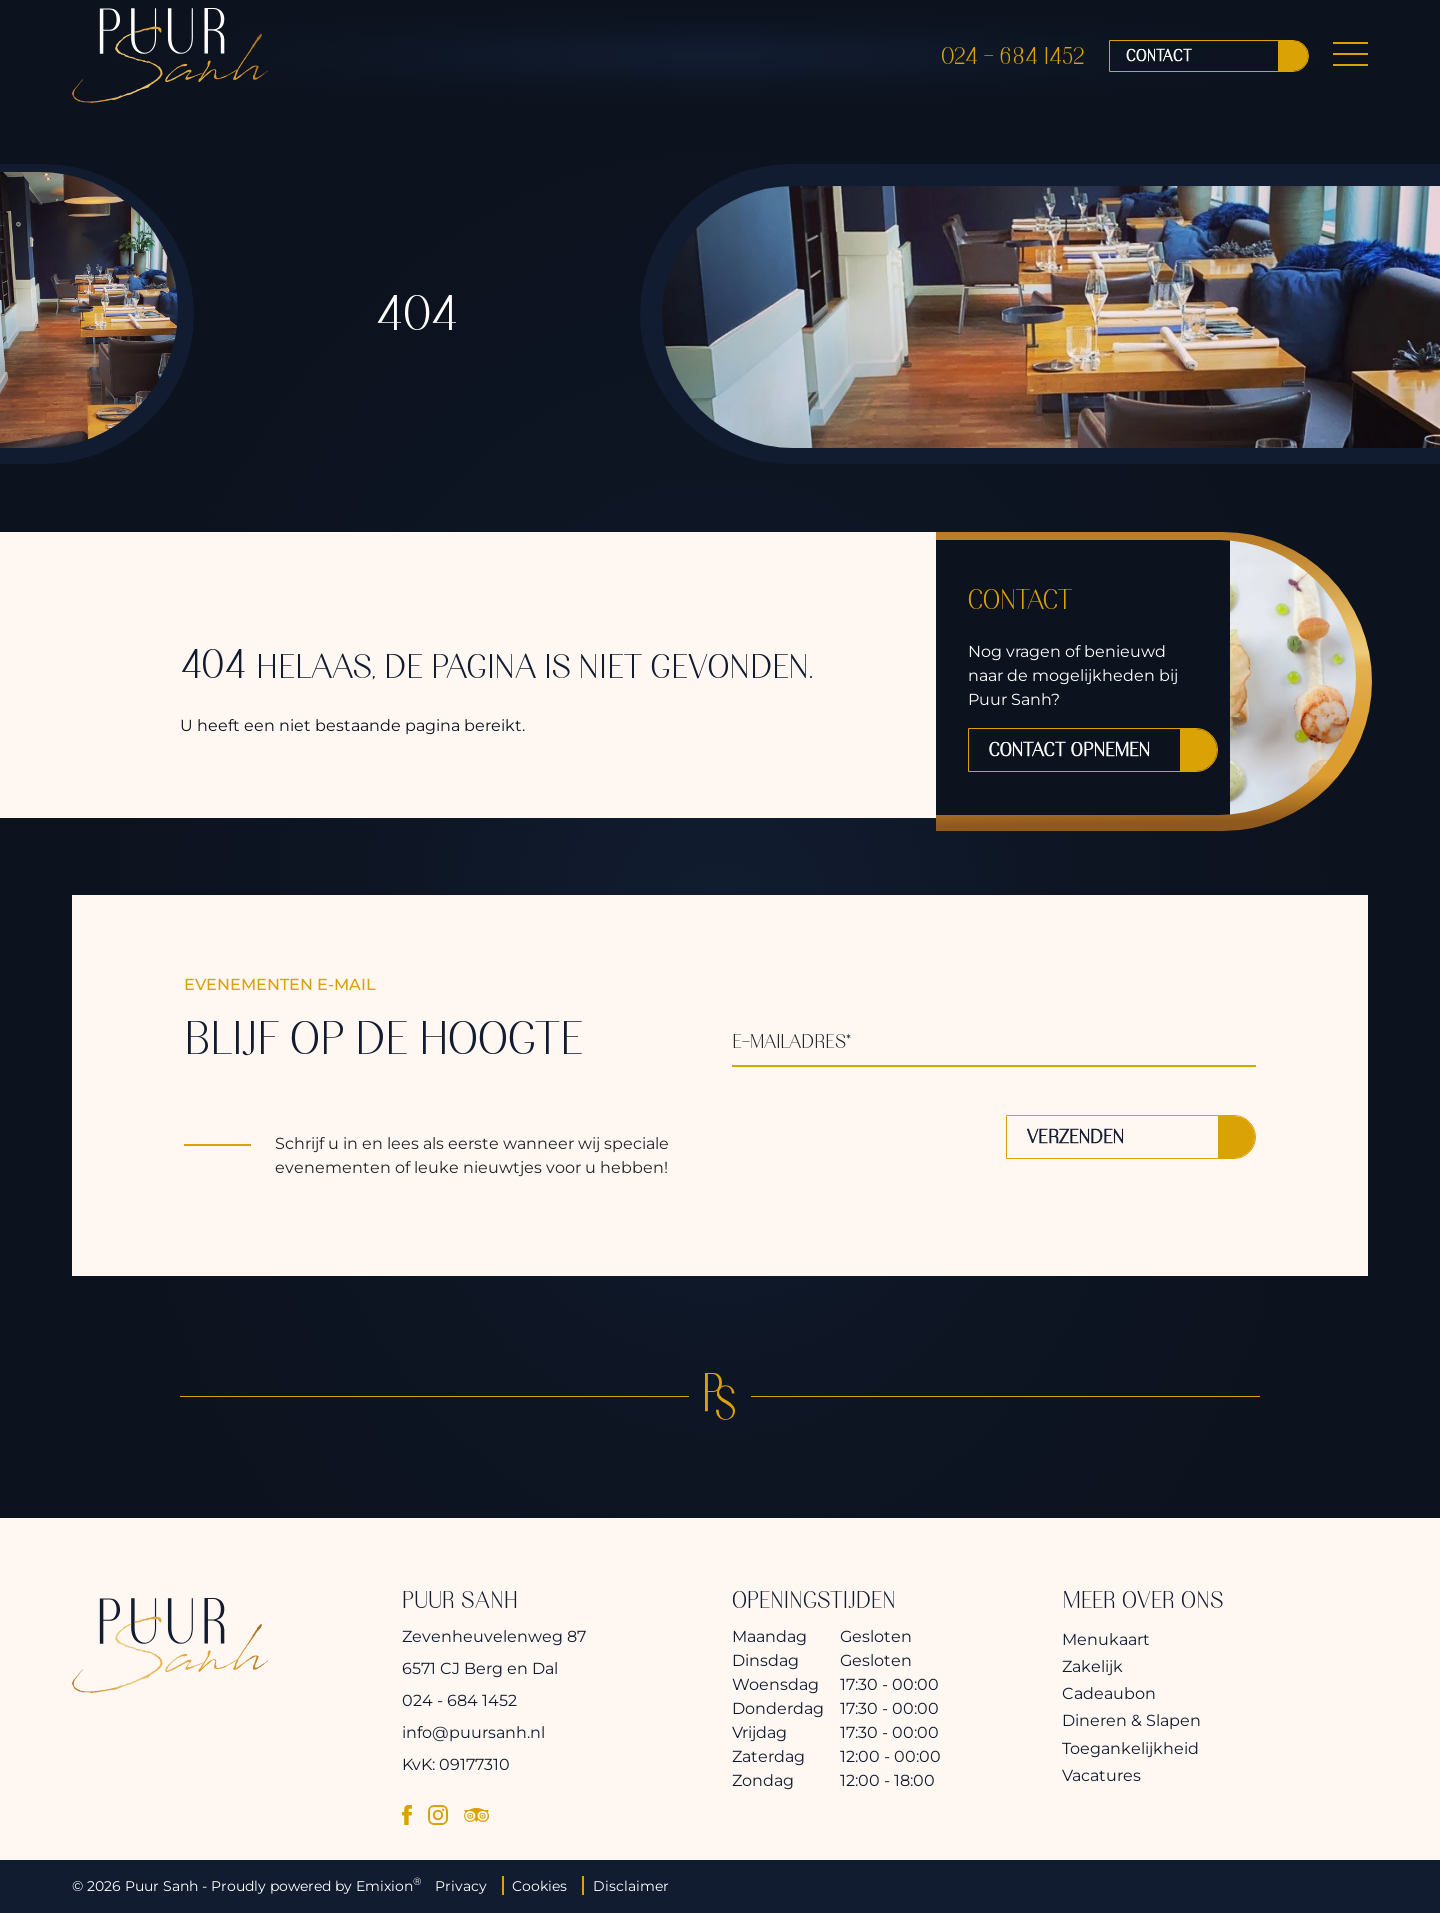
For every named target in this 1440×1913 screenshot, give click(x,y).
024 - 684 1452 (1013, 64)
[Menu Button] (1350, 64)
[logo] (170, 63)
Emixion (384, 1886)
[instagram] (438, 1814)
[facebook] (407, 1814)
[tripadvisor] (476, 1814)
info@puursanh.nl (473, 1732)
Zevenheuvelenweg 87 (494, 1636)
